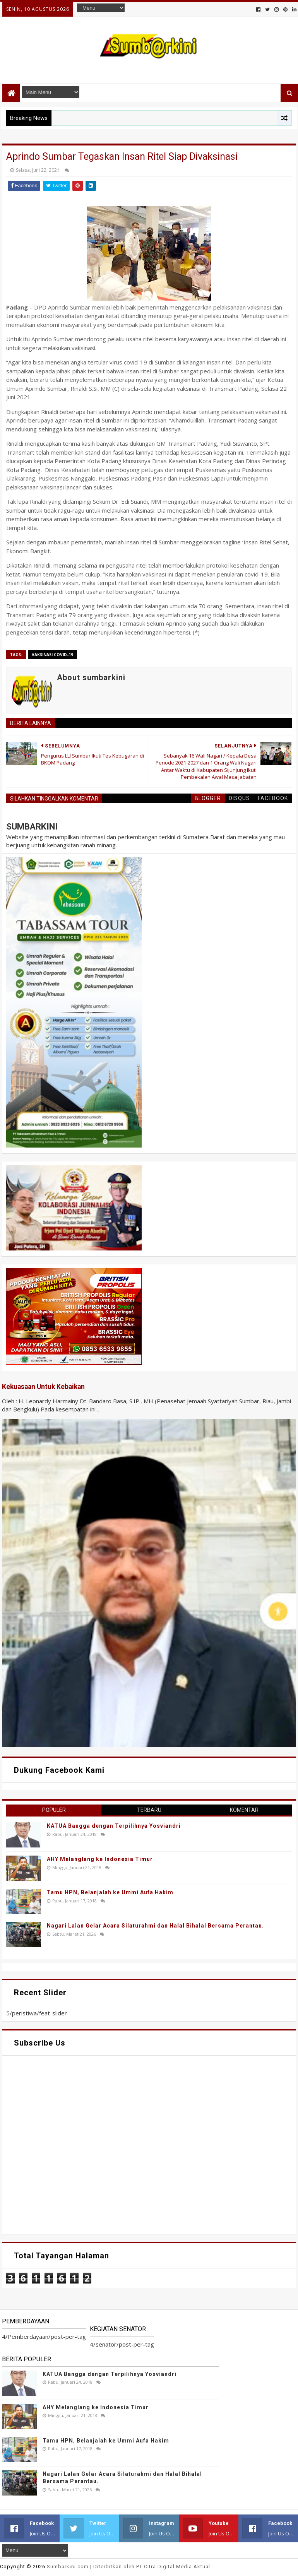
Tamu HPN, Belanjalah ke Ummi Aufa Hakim (110, 1892)
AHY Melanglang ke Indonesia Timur (100, 1859)
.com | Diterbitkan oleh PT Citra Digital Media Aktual (128, 2566)
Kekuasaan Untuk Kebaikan (43, 1387)
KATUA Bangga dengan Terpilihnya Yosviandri (114, 1826)
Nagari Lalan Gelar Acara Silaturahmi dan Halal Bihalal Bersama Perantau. (155, 1926)
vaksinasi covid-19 (52, 654)
